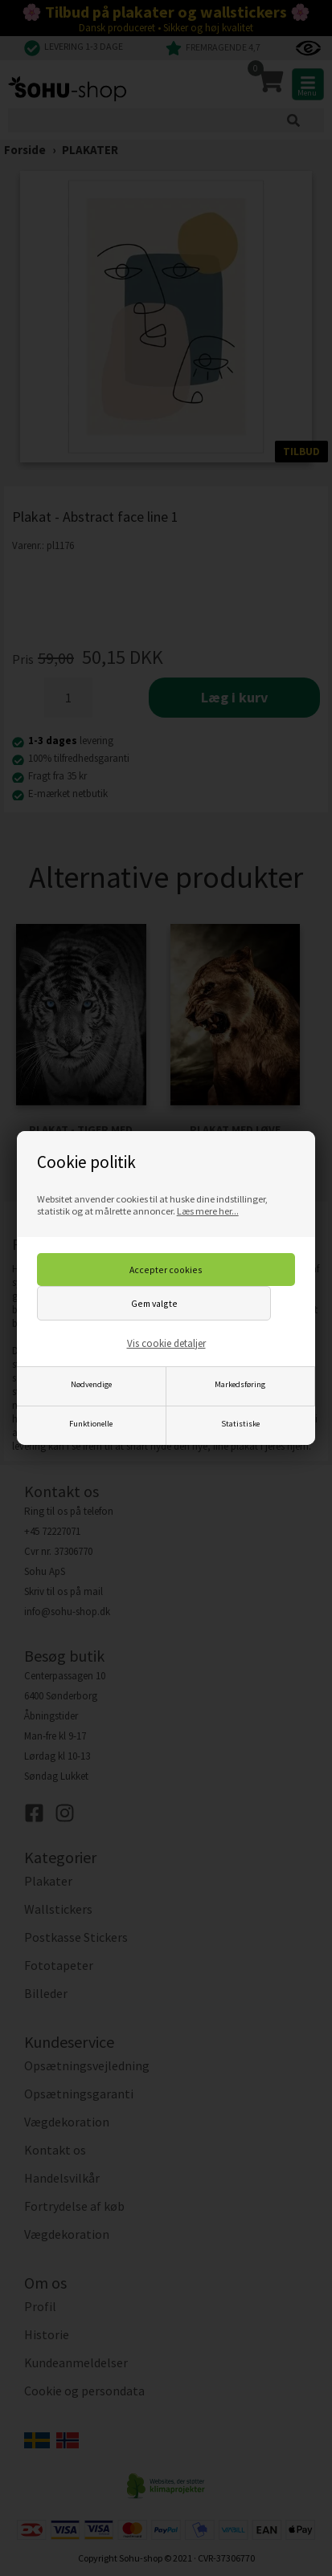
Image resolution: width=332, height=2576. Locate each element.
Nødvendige (91, 1384)
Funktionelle (91, 1423)
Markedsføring (240, 1384)
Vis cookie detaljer (166, 1343)
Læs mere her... (208, 1211)
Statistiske (240, 1423)
